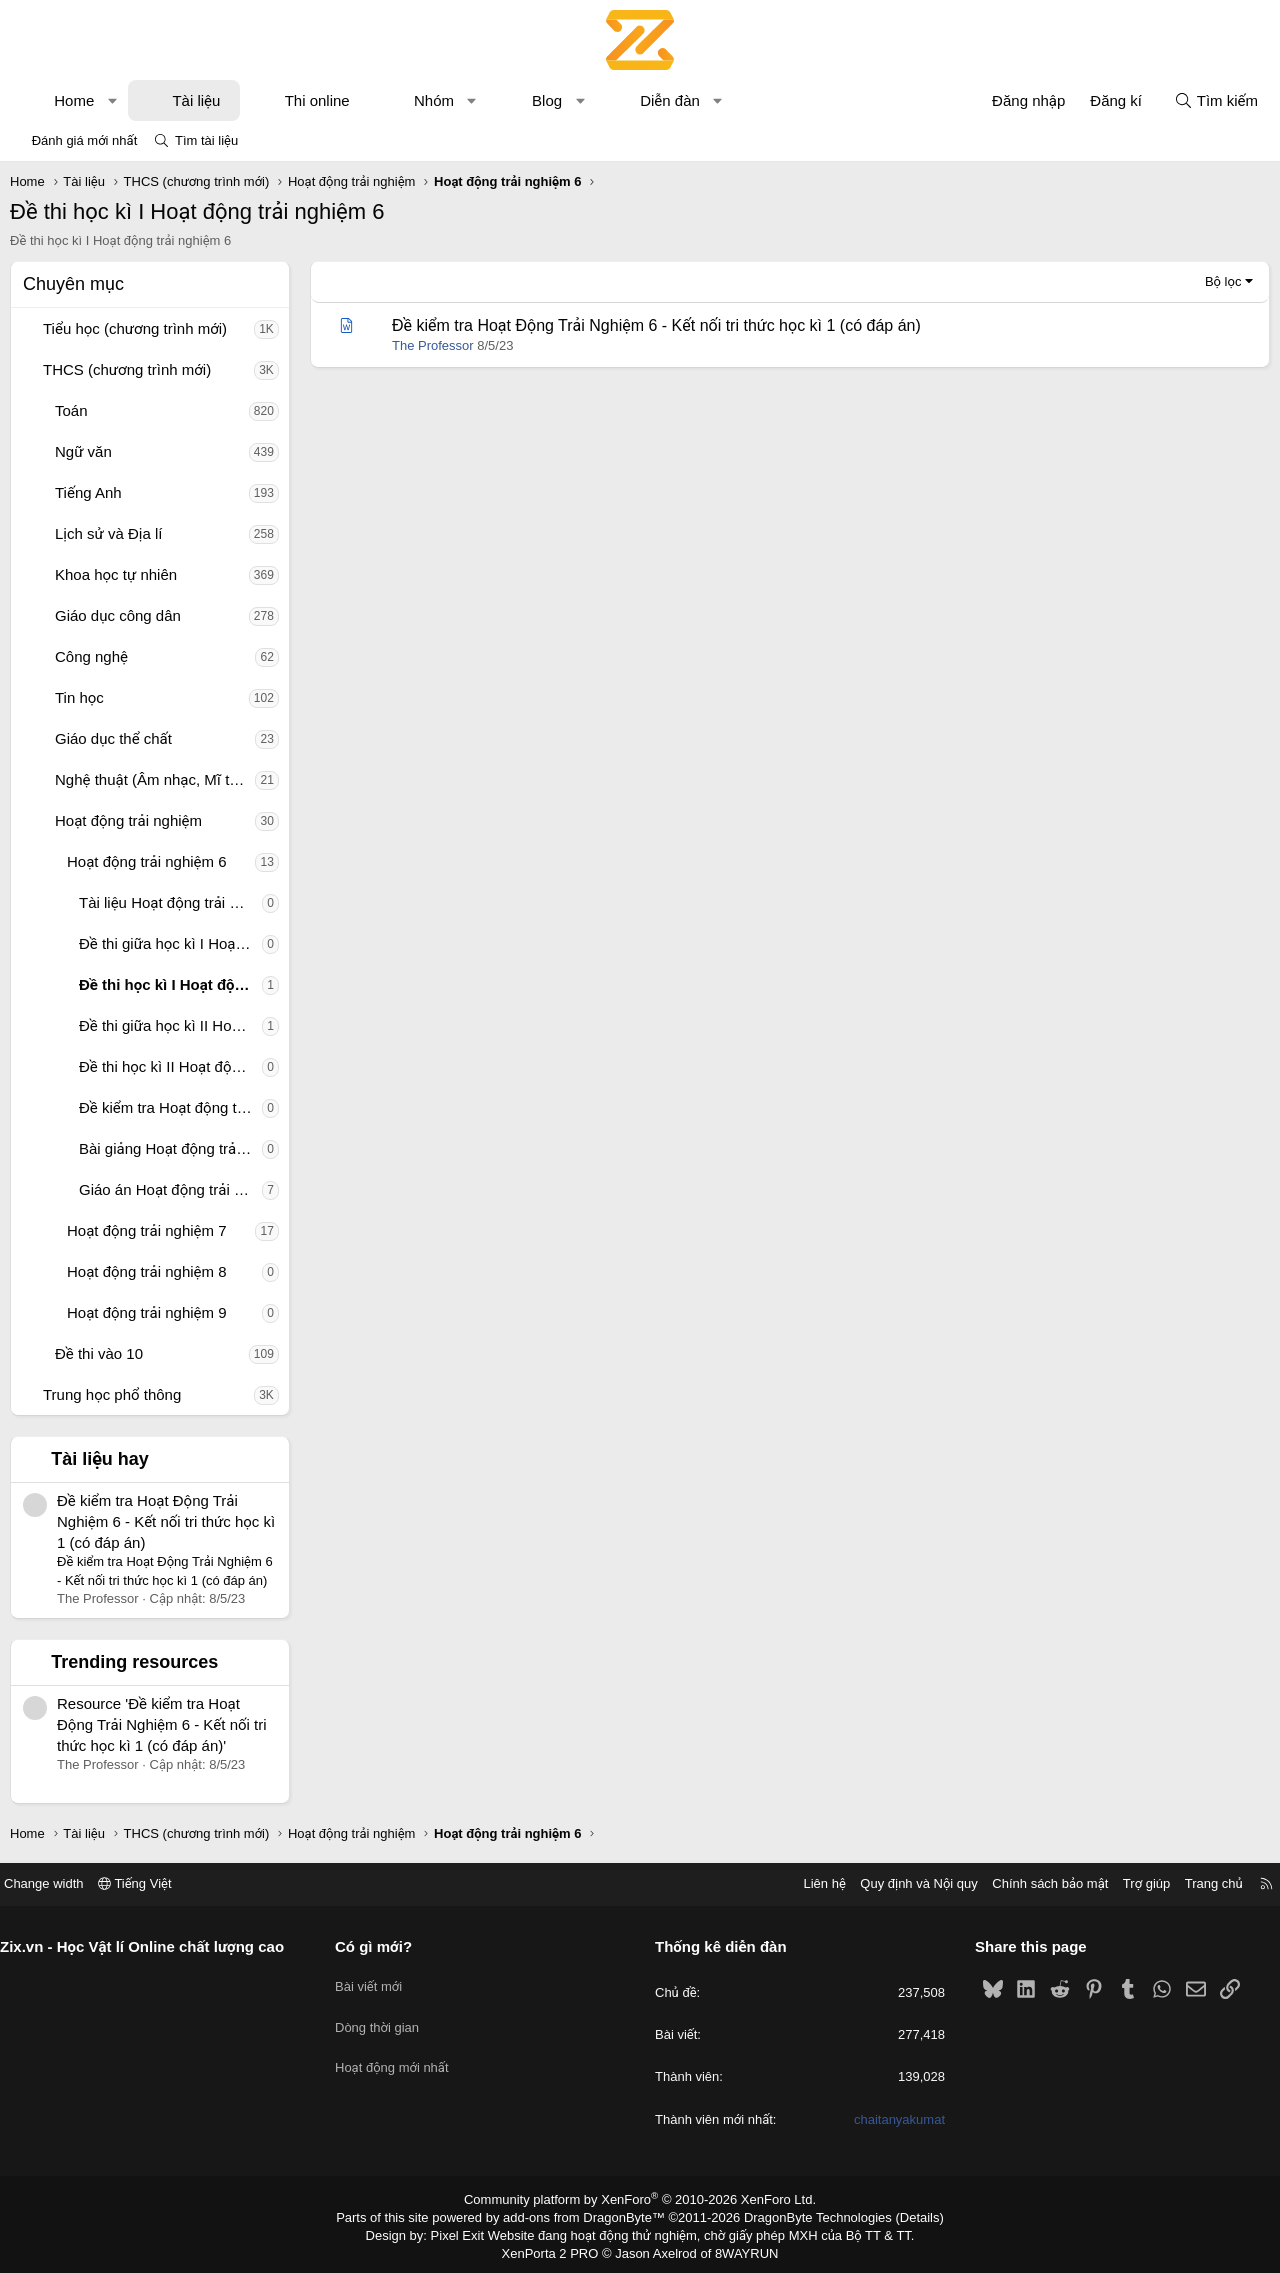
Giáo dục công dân (118, 615)
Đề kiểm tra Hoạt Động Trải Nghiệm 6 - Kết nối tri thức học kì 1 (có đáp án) (166, 1521)
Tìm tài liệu (206, 140)
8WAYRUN (738, 2249)
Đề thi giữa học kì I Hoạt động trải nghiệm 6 (170, 943)
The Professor (433, 345)
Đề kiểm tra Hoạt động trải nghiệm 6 (170, 1107)
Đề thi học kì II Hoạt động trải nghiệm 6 (170, 1066)
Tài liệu (196, 100)
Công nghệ (91, 656)
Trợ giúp (1131, 1883)
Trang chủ (1199, 1883)
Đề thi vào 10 (99, 1353)
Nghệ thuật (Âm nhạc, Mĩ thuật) (155, 779)
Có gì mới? (381, 1946)
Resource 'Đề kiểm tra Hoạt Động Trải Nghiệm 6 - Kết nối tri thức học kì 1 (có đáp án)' (162, 1724)
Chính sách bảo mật (1035, 1883)
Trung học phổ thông (112, 1394)
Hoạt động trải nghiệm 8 (147, 1271)
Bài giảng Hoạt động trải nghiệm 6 (170, 1148)
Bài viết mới (376, 1980)
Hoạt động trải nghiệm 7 (147, 1230)
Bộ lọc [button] (1223, 281)
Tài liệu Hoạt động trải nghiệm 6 (170, 902)
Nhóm (434, 100)
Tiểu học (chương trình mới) (135, 328)
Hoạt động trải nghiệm (128, 820)
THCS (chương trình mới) (127, 369)
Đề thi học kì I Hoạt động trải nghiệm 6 (170, 984)
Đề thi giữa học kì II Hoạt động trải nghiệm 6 (170, 1025)
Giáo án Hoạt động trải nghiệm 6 (170, 1189)
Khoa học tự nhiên (116, 574)
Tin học (79, 697)
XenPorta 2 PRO (556, 2249)
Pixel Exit (471, 2232)
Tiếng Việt (150, 1883)
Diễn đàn (670, 100)
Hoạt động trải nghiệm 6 (147, 861)
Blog (547, 100)
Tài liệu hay (100, 1459)
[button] (112, 100)
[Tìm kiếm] (1216, 100)
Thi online (317, 100)
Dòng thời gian (385, 2016)
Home (74, 100)
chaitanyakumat (891, 2119)
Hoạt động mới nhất (400, 2052)
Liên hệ (809, 1883)
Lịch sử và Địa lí (108, 533)
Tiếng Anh (88, 492)
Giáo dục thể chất (113, 738)
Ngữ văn (83, 451)
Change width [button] (59, 1883)
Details (898, 2216)
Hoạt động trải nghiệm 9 (147, 1312)
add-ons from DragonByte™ (588, 2216)
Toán (71, 410)
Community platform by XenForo (640, 2199)
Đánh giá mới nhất (85, 140)
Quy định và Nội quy (904, 1883)
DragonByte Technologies (804, 2216)
